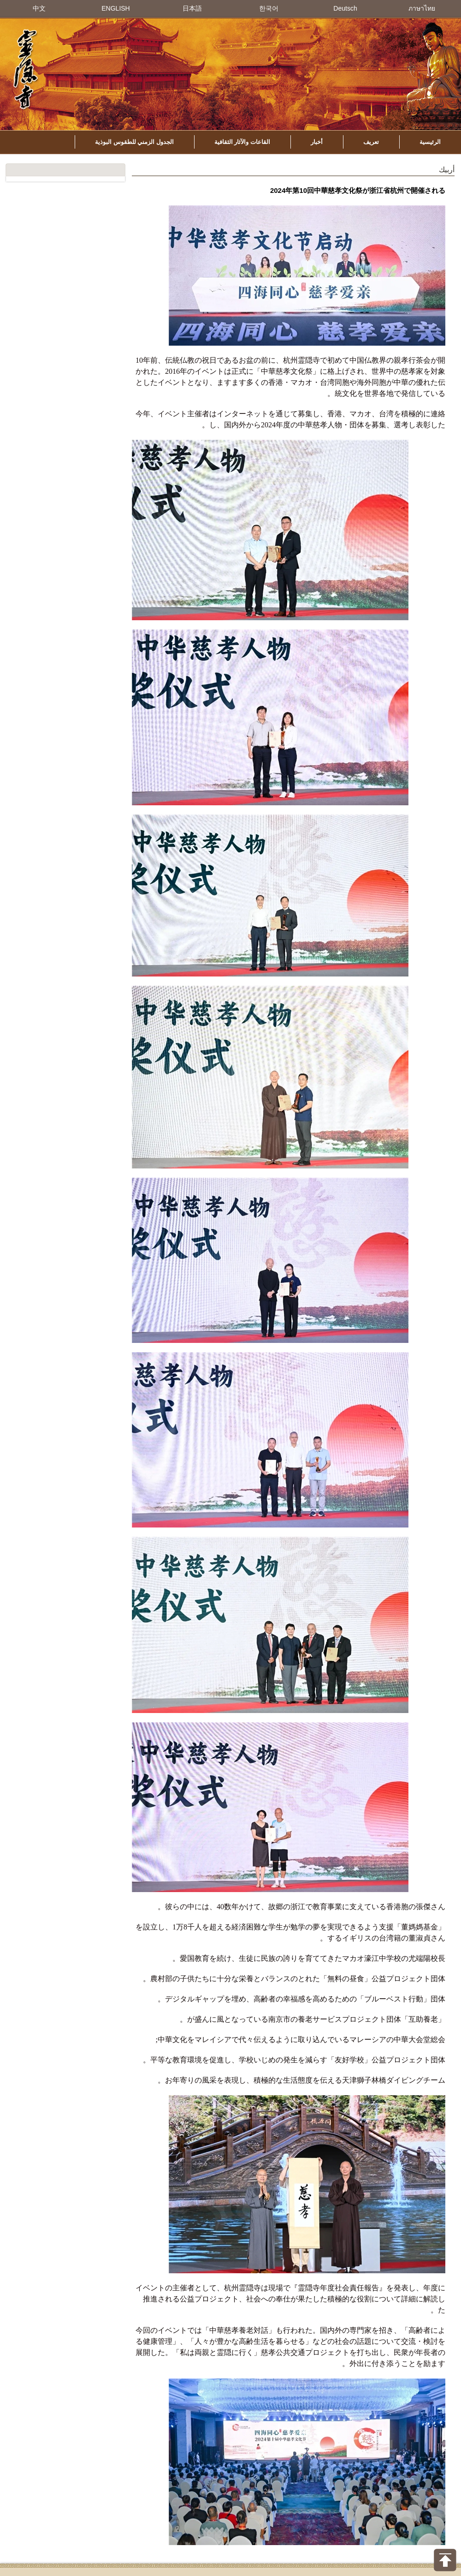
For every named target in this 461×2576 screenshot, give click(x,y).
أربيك (447, 170)
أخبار (317, 141)
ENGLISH (115, 8)
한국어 (268, 8)
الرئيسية (430, 141)
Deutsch (345, 8)
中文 (39, 8)
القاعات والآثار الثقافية (242, 141)
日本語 (192, 8)
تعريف (371, 141)
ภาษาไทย (421, 8)
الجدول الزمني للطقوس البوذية (134, 141)
